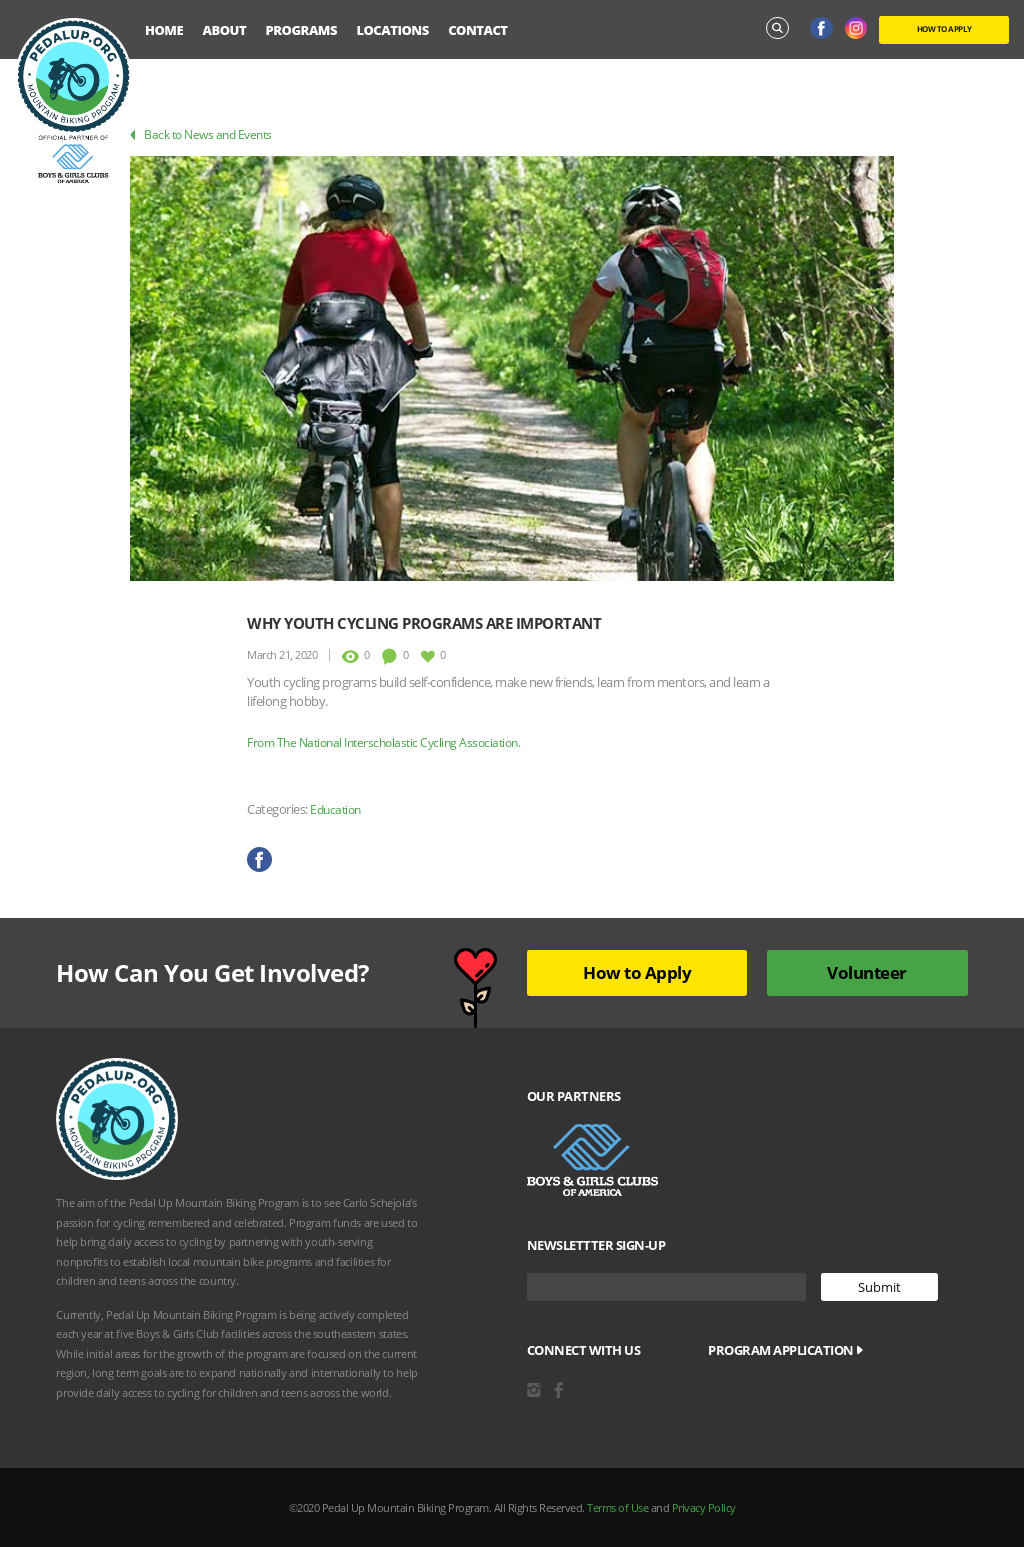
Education (335, 809)
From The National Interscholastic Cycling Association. (383, 742)
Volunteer (867, 972)
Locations (392, 30)
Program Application (785, 1350)
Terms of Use (617, 1507)
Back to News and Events (201, 134)
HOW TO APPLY (944, 28)
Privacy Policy (704, 1507)
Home (164, 30)
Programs (301, 30)
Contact (477, 30)
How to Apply (637, 972)
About (225, 30)
